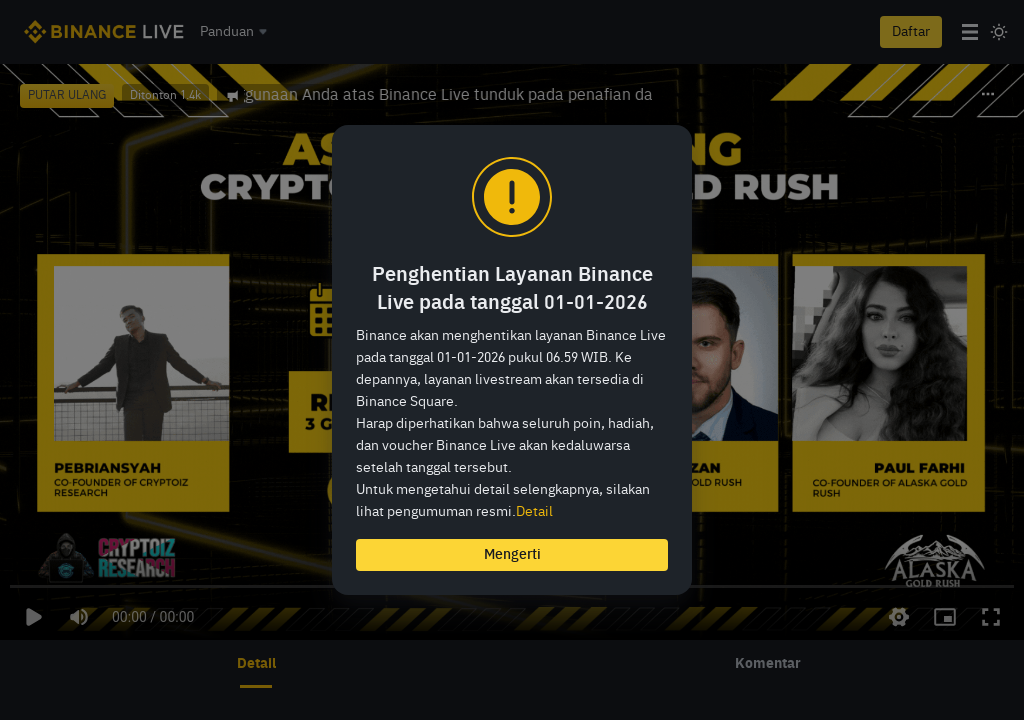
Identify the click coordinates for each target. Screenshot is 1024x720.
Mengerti (512, 555)
